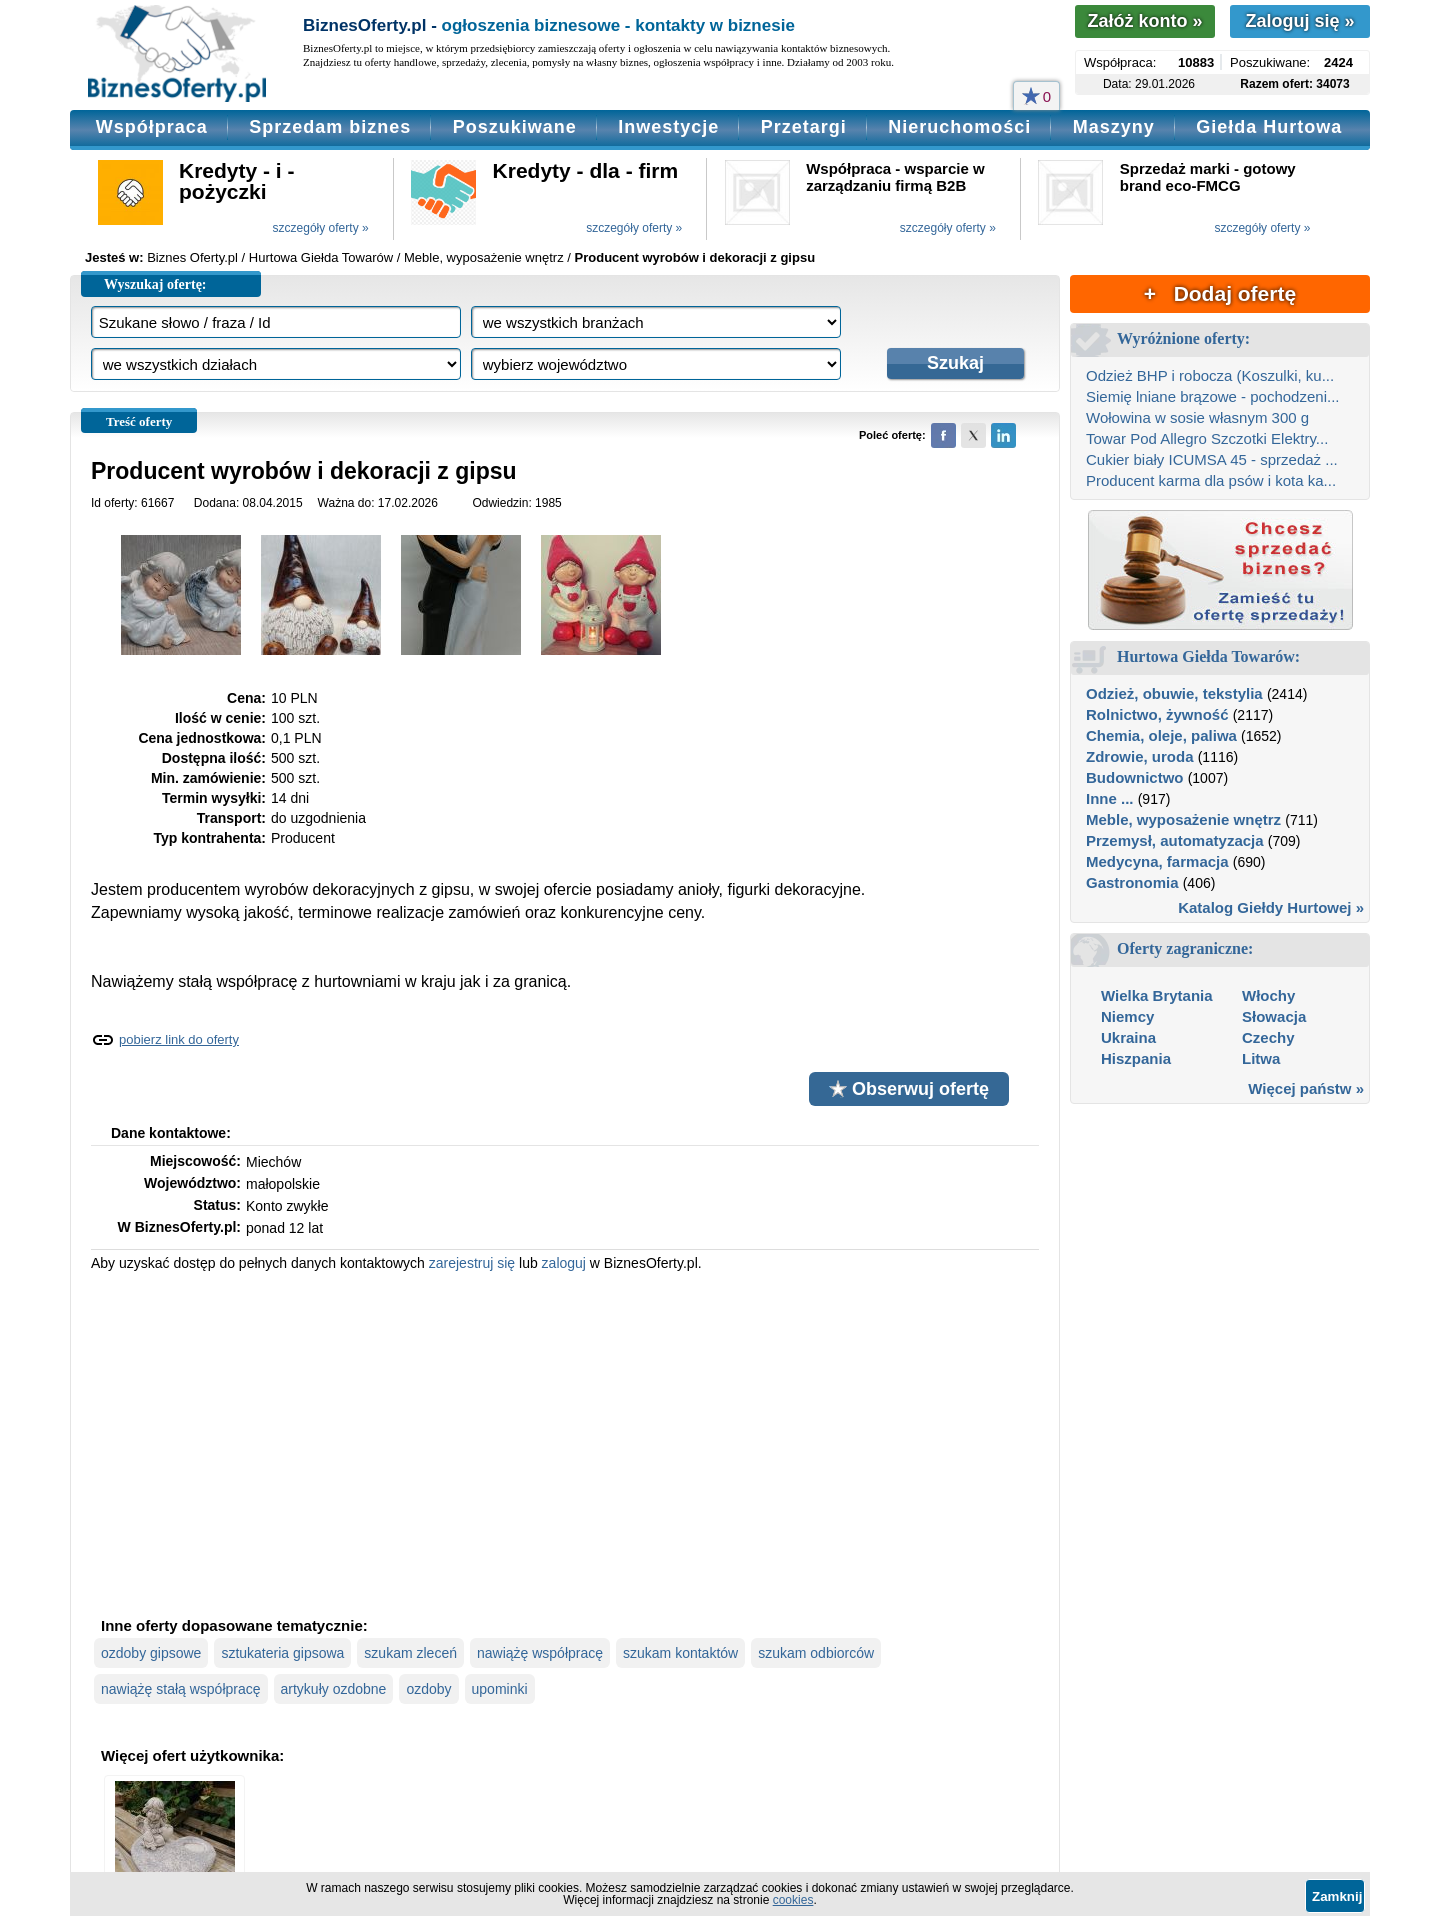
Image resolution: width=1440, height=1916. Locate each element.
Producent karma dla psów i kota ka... (1211, 480)
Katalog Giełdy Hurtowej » (1271, 907)
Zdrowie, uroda (1140, 756)
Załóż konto (1144, 21)
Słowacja (1274, 1016)
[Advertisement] (565, 1442)
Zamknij (1337, 1896)
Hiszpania (1136, 1058)
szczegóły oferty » (321, 228)
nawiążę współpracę (540, 1653)
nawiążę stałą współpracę (181, 1689)
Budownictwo (1135, 777)
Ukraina (1128, 1037)
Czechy (1268, 1037)
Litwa (1261, 1058)
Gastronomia (1132, 882)
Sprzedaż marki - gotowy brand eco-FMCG (1208, 177)
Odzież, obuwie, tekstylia (1174, 693)
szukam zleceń (410, 1653)
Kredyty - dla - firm (586, 170)
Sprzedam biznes (330, 127)
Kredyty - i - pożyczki (237, 181)
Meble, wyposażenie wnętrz (1183, 819)
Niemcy (1127, 1016)
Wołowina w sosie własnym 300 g (1197, 417)
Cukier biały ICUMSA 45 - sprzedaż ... (1212, 459)
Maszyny (1114, 127)
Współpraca (152, 127)
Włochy (1268, 995)
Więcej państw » (1306, 1088)
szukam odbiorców (816, 1653)
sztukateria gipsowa (282, 1653)
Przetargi (804, 127)
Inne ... (1110, 798)
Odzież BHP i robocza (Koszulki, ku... (1210, 375)
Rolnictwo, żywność (1157, 714)
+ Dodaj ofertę (1220, 293)
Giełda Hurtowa (1269, 127)
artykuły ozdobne (334, 1689)
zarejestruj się (472, 1263)
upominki (500, 1689)
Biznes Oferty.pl (192, 257)
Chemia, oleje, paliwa (1161, 735)
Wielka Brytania (1157, 995)
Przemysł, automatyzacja (1175, 840)
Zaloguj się (1299, 21)
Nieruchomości (959, 127)
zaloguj (564, 1263)
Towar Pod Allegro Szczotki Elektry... (1207, 438)
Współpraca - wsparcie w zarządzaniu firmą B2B (895, 177)
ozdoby (428, 1689)
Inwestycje (668, 127)
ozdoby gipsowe (151, 1653)
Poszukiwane (515, 127)
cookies (793, 1900)
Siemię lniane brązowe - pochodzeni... (1212, 396)
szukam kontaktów (680, 1653)
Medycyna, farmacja (1157, 861)
